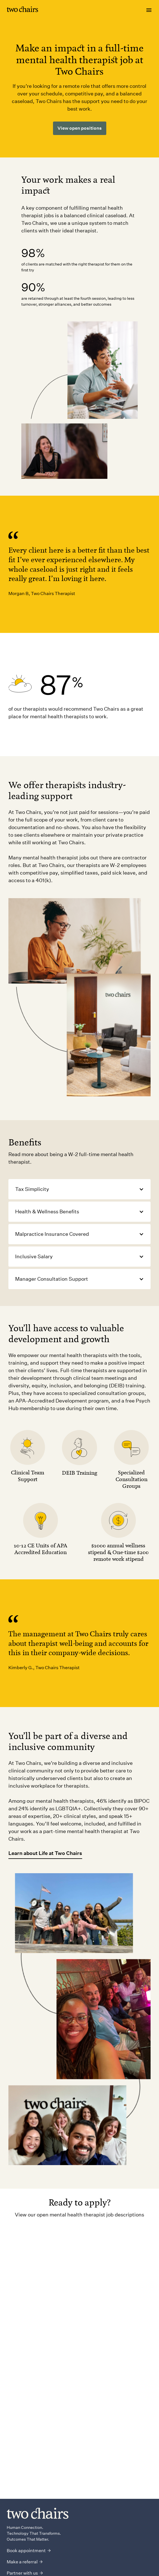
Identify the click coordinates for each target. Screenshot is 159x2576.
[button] (79, 1189)
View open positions (79, 128)
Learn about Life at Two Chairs (45, 1853)
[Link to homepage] (22, 10)
